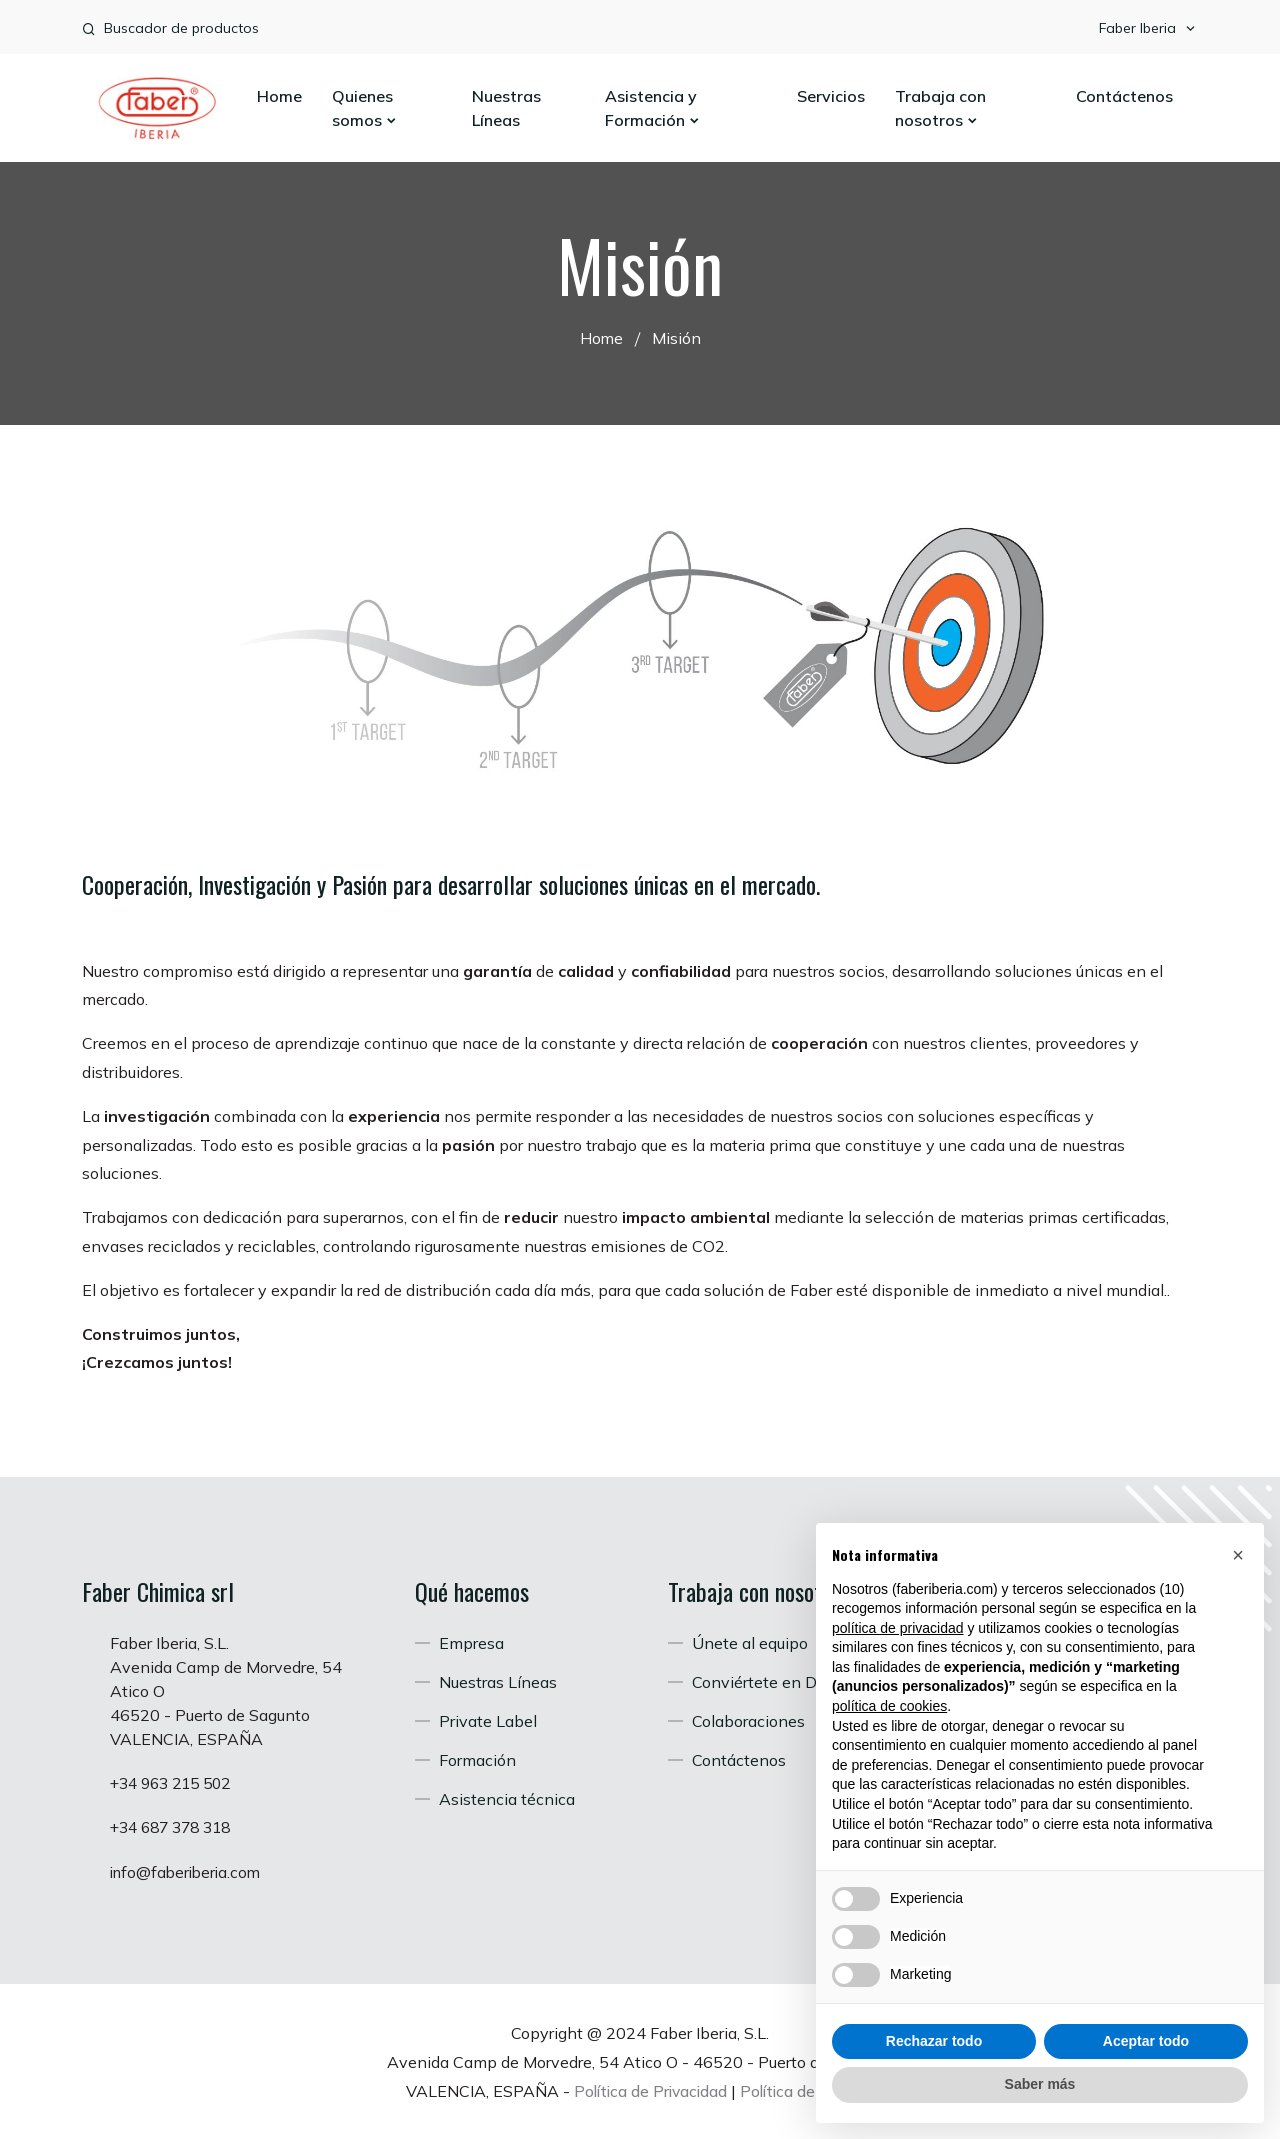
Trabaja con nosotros (940, 108)
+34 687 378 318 (176, 1827)
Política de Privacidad (647, 2089)
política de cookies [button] (889, 1706)
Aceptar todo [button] (1146, 2041)
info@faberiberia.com (189, 1871)
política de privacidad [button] (898, 1628)
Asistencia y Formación (653, 108)
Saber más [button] (1040, 2084)
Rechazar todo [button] (934, 2041)
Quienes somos (365, 108)
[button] (1238, 1555)
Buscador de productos (181, 28)
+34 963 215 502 (176, 1783)
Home (279, 96)
